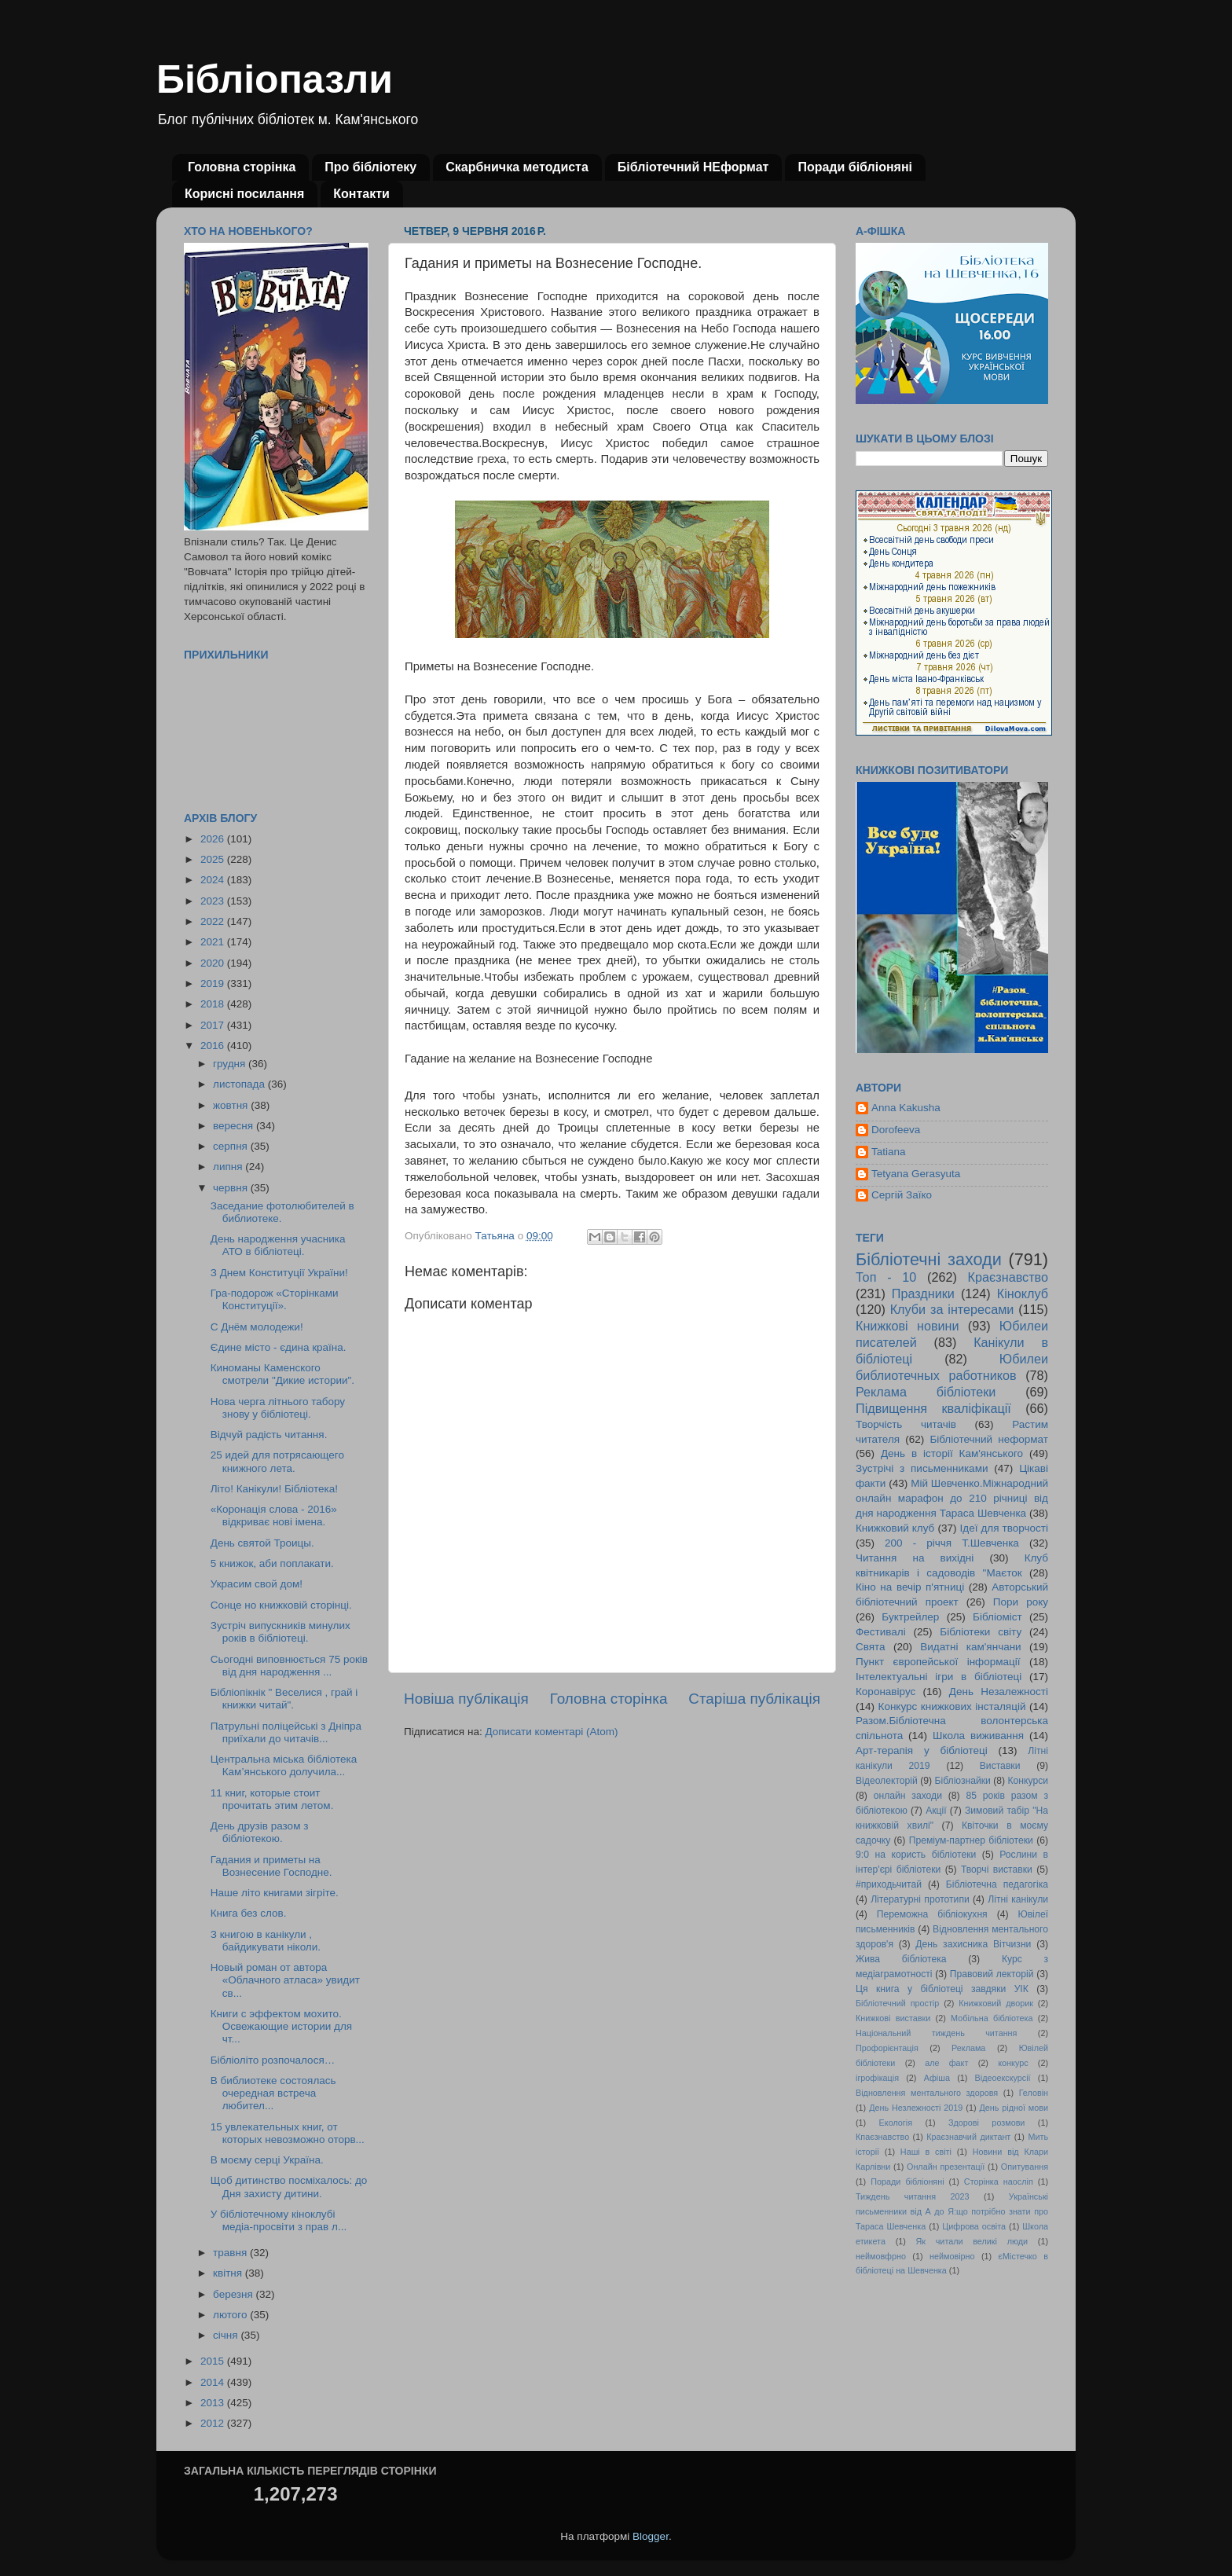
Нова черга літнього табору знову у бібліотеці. (278, 1408)
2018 (213, 1004)
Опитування (1024, 2166)
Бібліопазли (274, 79)
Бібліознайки (962, 1780)
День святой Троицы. (262, 1543)
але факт (946, 2063)
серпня (232, 1146)
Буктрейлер (910, 1617)
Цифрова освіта (974, 2226)
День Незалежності (998, 1691)
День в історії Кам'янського (952, 1453)
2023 (213, 901)
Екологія (895, 2122)
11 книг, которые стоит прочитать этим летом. (272, 1799)
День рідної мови (1013, 2107)
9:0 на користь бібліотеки (916, 1854)
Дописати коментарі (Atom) (551, 1732)
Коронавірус (885, 1691)
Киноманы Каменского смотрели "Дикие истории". (282, 1374)
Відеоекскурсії (1003, 2077)
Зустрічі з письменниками (922, 1468)
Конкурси (1028, 1780)
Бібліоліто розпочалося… (273, 2060)
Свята (871, 1647)
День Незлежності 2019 (915, 2107)
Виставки (1000, 1765)
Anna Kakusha (905, 1108)
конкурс (1013, 2063)
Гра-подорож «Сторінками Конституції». (275, 1299)
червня (232, 1188)
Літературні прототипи (920, 1899)
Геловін (1033, 2092)
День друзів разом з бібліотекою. (260, 1832)
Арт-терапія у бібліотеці (922, 1750)
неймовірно (952, 2256)
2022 (213, 921)
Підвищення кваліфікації (933, 1408)
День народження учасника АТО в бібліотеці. (278, 1245)
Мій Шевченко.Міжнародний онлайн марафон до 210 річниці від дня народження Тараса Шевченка (952, 1498)
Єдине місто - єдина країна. (278, 1347)
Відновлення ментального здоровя (927, 2092)
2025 (213, 859)
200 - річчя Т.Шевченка (952, 1543)
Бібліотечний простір (897, 2003)
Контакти (361, 193)
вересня (234, 1126)
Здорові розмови (986, 2122)
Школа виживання (978, 1735)
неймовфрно (881, 2256)
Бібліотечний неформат (989, 1439)
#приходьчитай (889, 1884)
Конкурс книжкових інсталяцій (952, 1706)
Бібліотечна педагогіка (997, 1884)
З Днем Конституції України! (279, 1273)
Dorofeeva (895, 1130)
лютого (231, 2315)
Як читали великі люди (972, 2241)
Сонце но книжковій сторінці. (281, 1605)
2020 (213, 963)
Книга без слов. (249, 1913)
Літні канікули (1018, 1899)
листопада (240, 1084)
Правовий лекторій (992, 1974)
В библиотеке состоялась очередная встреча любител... (273, 2093)
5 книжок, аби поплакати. (272, 1563)
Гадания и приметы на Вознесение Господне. (271, 1866)
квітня (229, 2273)
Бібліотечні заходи (929, 1259)
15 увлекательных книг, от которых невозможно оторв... (288, 2133)
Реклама (968, 2048)
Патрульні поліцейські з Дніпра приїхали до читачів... (286, 1732)
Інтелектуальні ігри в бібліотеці (938, 1676)
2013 (213, 2403)
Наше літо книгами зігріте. (275, 1893)
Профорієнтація (887, 2048)
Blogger (650, 2536)
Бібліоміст (997, 1617)
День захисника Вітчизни (973, 1944)
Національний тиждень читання (936, 2033)
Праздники (923, 1293)
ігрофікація (877, 2077)
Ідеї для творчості (1004, 1528)
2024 (213, 880)
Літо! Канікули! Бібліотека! (274, 1489)
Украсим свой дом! (256, 1584)
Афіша (937, 2077)
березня (234, 2294)
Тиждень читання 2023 (913, 2196)
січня (226, 2335)
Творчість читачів (906, 1424)
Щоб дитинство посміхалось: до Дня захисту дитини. (289, 2186)
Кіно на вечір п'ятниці (910, 1587)
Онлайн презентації (945, 2166)
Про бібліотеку (370, 167)
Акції (936, 1810)
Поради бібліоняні (855, 167)
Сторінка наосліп (998, 2181)
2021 (213, 942)
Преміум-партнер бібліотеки (971, 1840)
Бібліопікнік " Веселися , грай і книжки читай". (284, 1698)
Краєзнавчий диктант (968, 2136)
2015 (213, 2361)
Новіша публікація (466, 1698)
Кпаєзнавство (882, 2136)
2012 (213, 2423)
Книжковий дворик (996, 2003)
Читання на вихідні (915, 1558)
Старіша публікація (754, 1698)
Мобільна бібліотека (991, 2018)
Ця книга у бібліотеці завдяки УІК (942, 1988)
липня (229, 1166)
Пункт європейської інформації (938, 1662)
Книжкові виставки (893, 2018)
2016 (213, 1045)
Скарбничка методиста (517, 167)
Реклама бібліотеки (926, 1392)
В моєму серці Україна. (267, 2160)
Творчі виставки (996, 1869)
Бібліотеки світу (980, 1632)
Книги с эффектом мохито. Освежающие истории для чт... (281, 2026)
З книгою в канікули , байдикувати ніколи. (266, 1940)
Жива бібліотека (901, 1959)
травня (231, 2253)
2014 (213, 2382)
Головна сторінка (241, 167)
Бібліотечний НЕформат (693, 167)
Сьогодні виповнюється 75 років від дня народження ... (289, 1665)
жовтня (232, 1105)
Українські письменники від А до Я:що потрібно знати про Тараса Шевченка (952, 2211)
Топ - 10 (886, 1277)
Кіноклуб (1022, 1293)
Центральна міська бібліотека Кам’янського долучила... (284, 1765)
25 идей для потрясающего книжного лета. (277, 1461)
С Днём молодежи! (257, 1327)
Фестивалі (881, 1632)
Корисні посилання (244, 193)
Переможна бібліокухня (932, 1914)
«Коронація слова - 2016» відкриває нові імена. (274, 1515)
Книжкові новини (907, 1326)
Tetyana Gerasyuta (915, 1174)
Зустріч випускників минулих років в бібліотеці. (280, 1632)
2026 (213, 839)
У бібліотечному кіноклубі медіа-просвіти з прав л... (278, 2220)
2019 (213, 983)
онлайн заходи (908, 1795)
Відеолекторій (887, 1780)
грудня (230, 1064)
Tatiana (888, 1152)
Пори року (1020, 1602)
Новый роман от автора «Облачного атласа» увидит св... (285, 1979)
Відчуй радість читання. (269, 1434)
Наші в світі (926, 2151)
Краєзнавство (1008, 1277)
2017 (213, 1025)
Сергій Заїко (901, 1195)
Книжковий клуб (895, 1528)
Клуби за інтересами (952, 1309)
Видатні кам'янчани (970, 1647)
